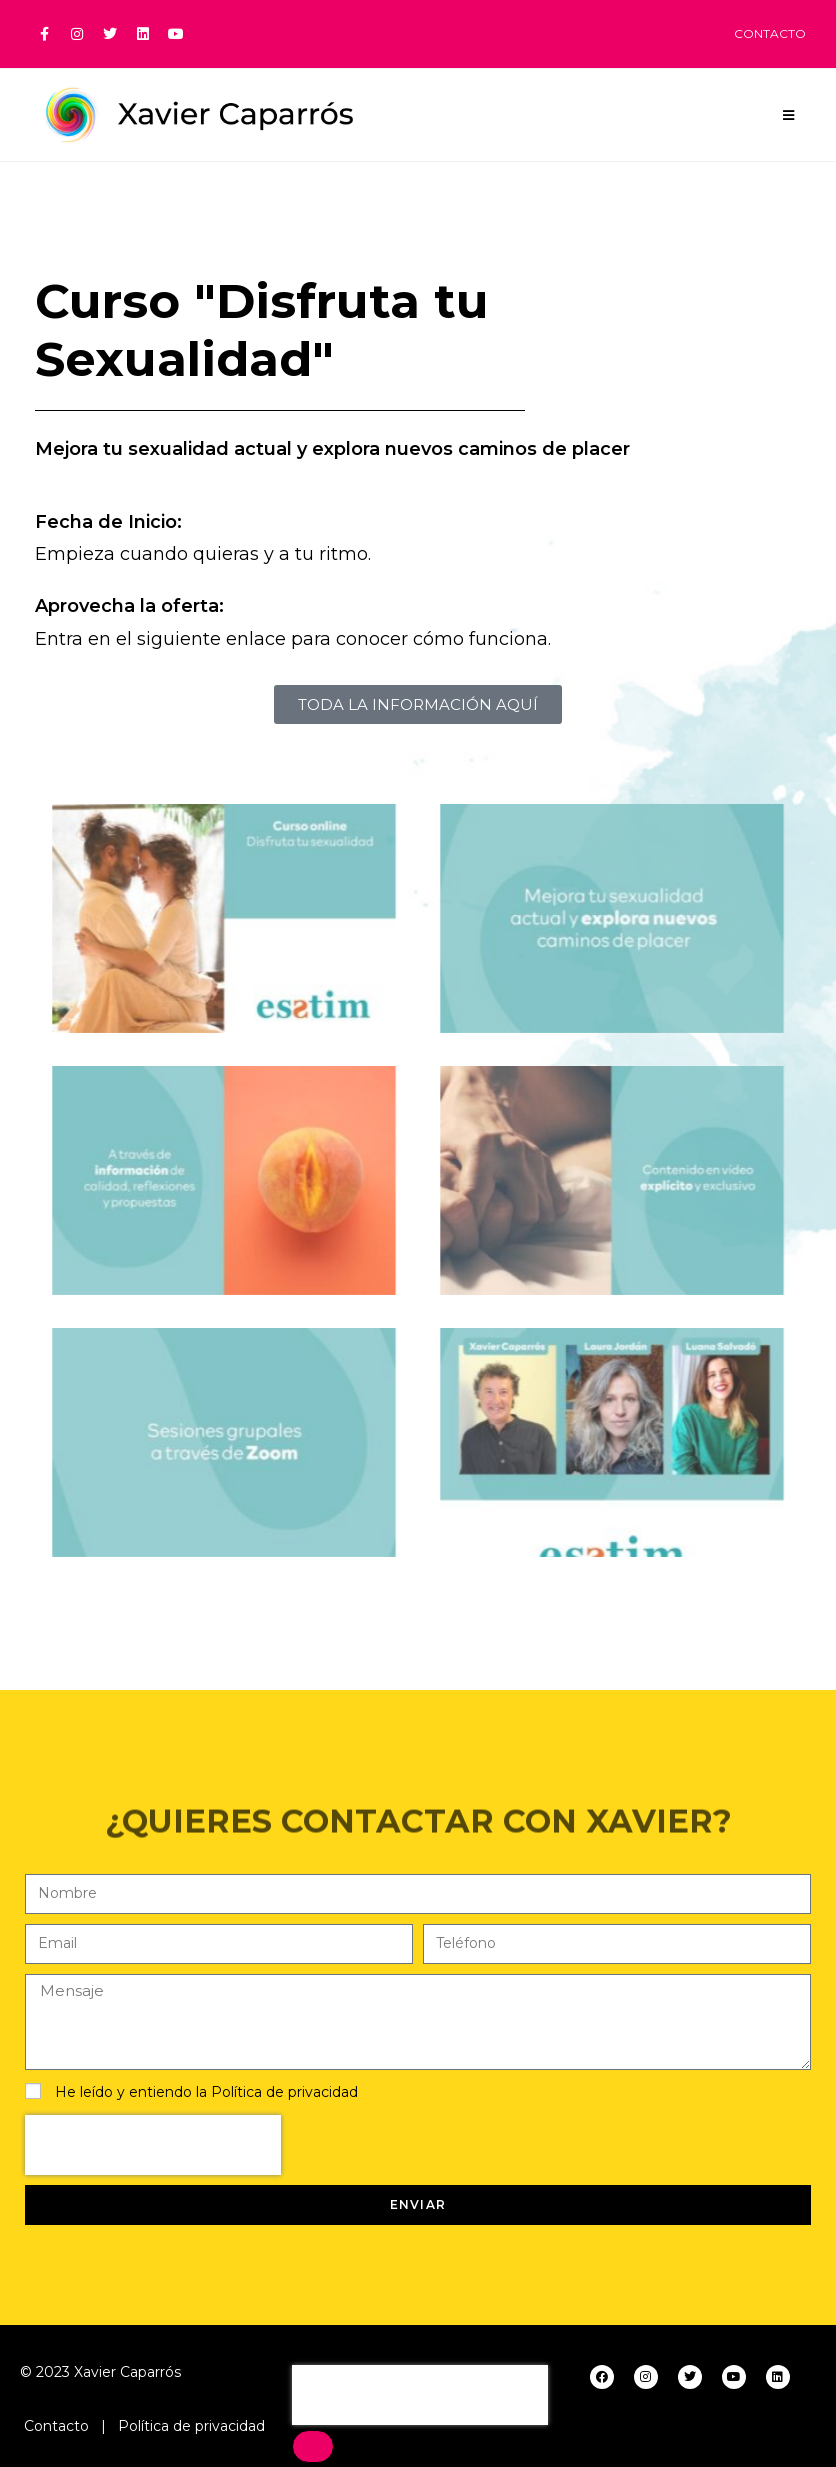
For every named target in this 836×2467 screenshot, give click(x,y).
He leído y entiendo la (206, 2092)
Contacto (56, 2426)
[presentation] (153, 2145)
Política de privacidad (284, 2092)
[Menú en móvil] (789, 115)
